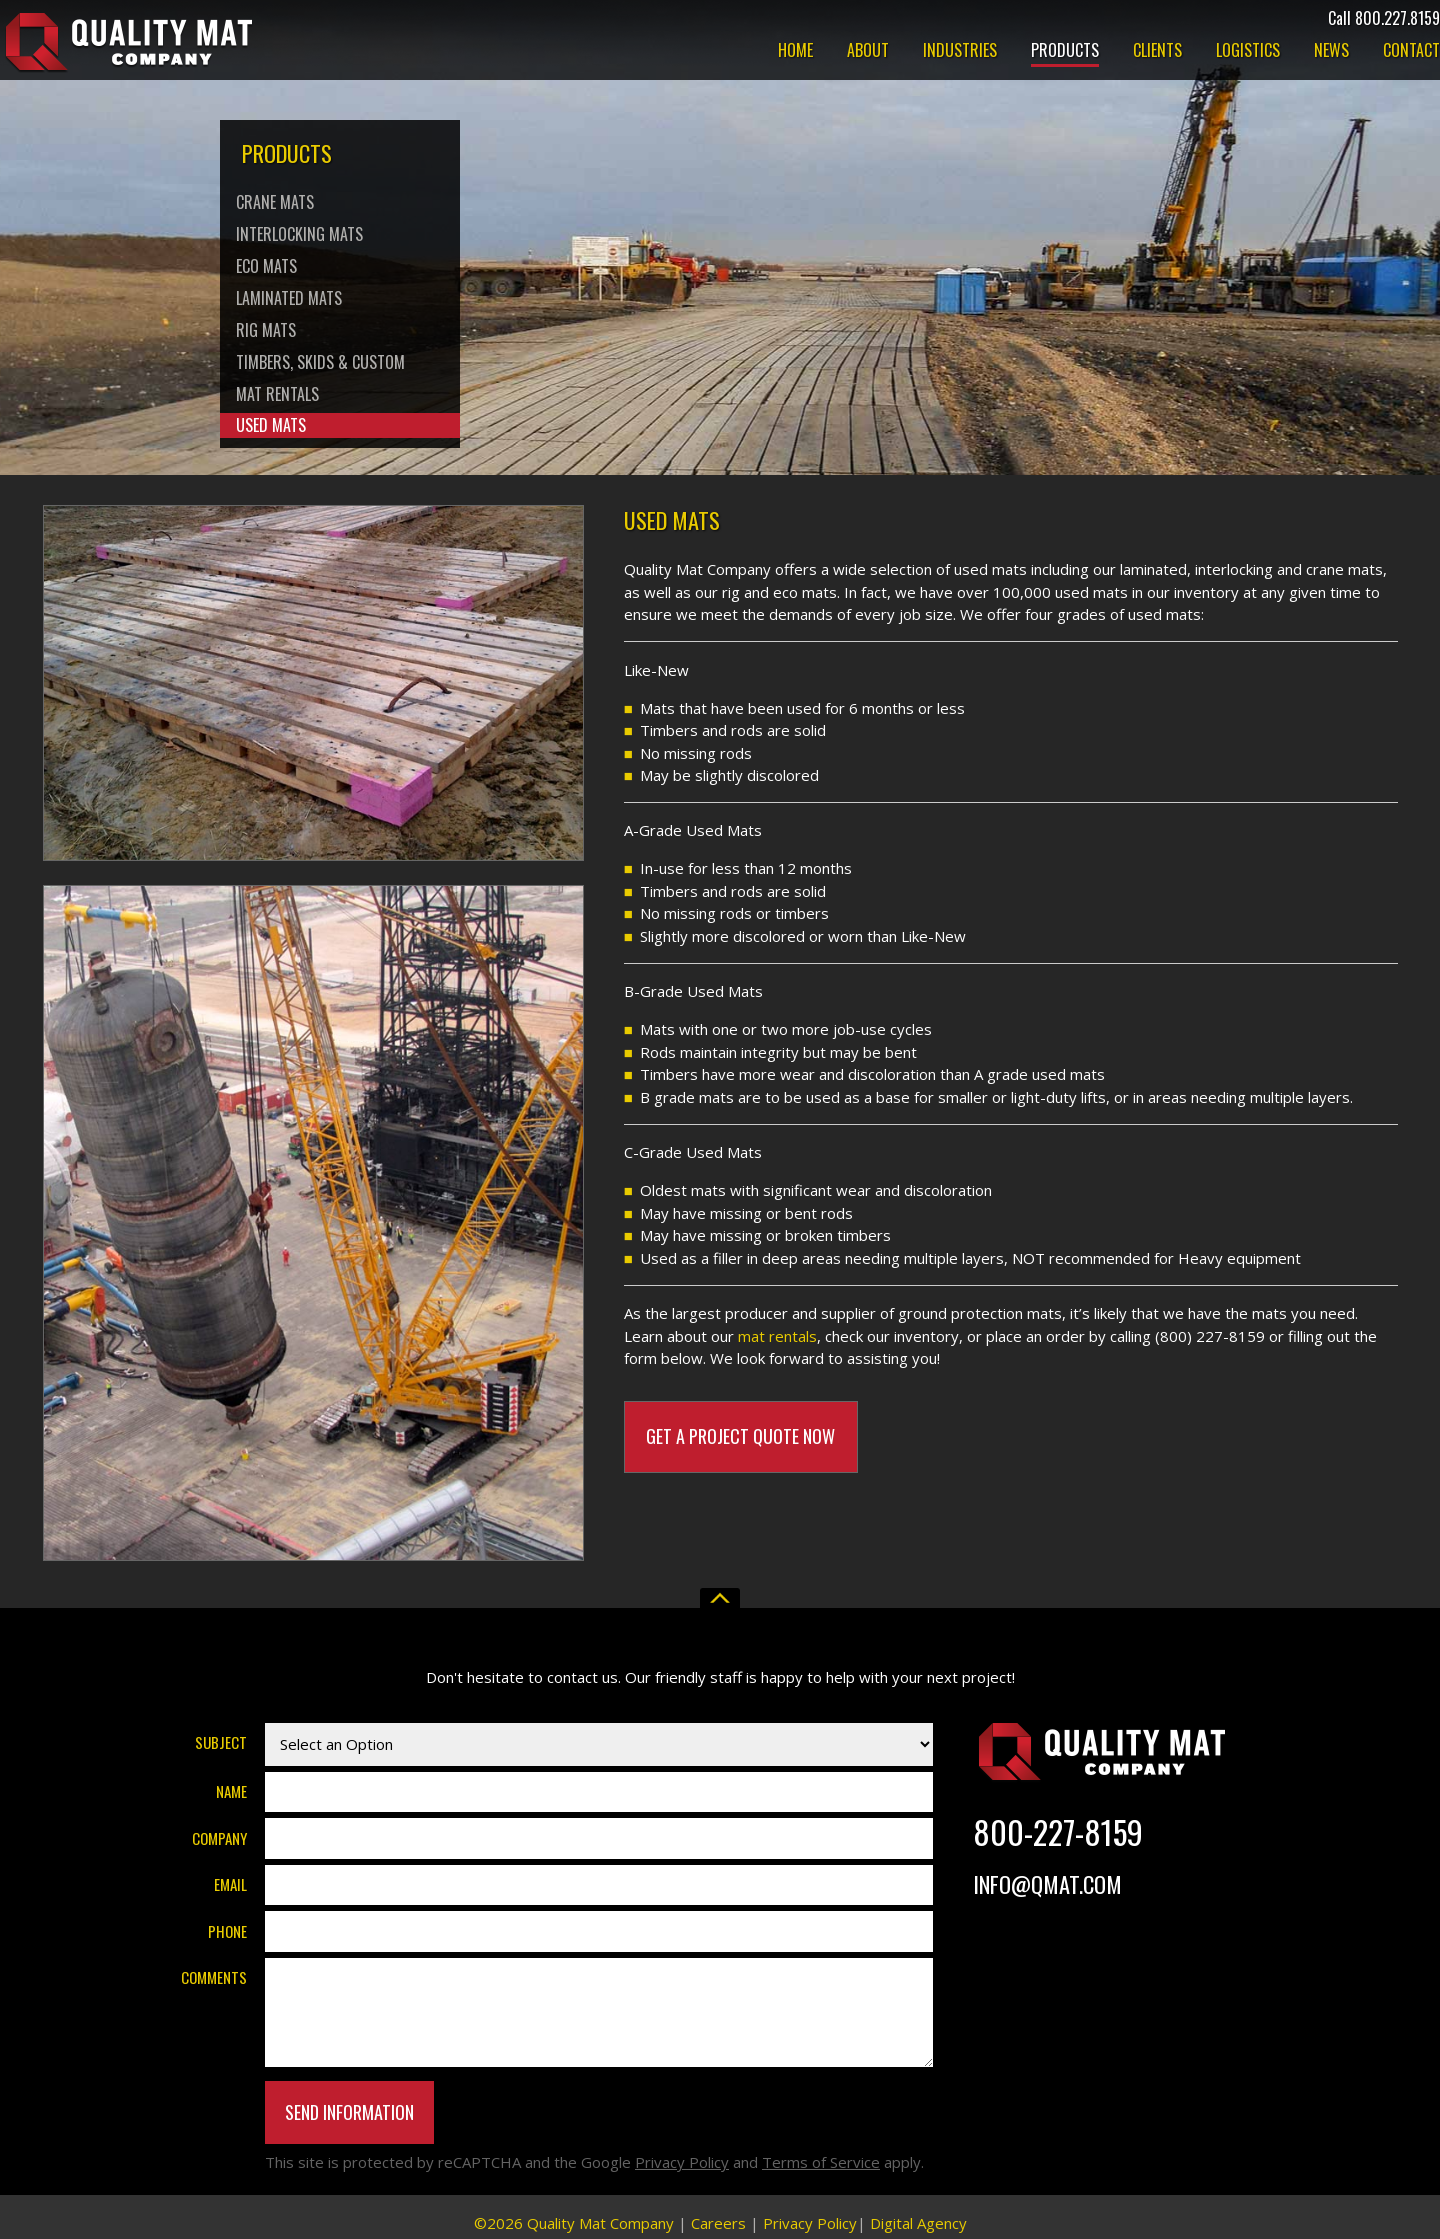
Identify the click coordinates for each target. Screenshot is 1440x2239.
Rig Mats (266, 330)
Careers (718, 2223)
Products (1065, 52)
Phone (227, 1931)
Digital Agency (918, 2223)
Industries (960, 52)
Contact (1411, 52)
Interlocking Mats (299, 234)
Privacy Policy (682, 2162)
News (1331, 52)
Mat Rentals (277, 394)
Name (231, 1791)
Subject (221, 1742)
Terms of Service (821, 2162)
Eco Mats (266, 266)
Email (230, 1884)
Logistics (1248, 52)
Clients (1157, 52)
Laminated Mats (289, 298)
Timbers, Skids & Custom (320, 362)
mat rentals (777, 1336)
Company (219, 1838)
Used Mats (271, 425)
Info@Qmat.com (1047, 1883)
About (868, 52)
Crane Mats (275, 202)
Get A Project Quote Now (740, 1436)
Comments (214, 1977)
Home (795, 52)
